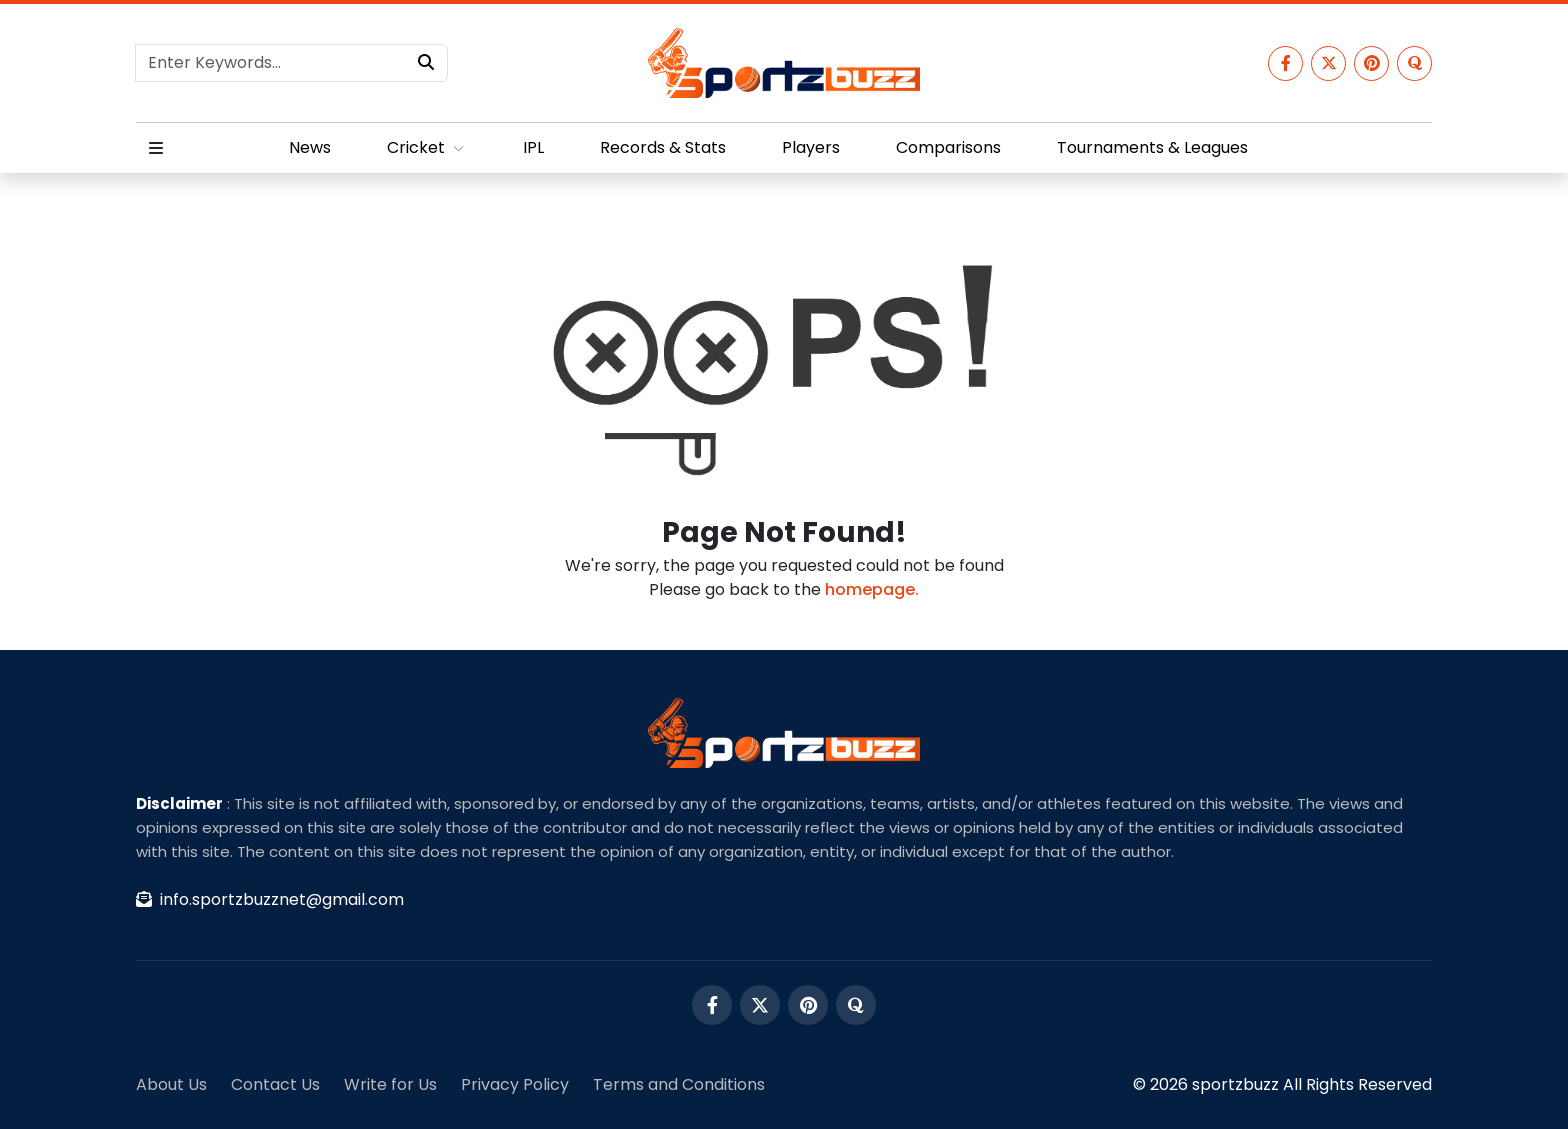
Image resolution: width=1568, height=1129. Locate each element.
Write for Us (390, 1084)
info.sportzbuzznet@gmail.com (270, 899)
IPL (533, 147)
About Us (171, 1084)
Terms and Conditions (679, 1084)
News (310, 147)
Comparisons (948, 147)
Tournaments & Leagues (1152, 147)
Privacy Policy (515, 1084)
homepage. (872, 589)
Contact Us (275, 1084)
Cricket (427, 147)
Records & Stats (663, 147)
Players (811, 147)
